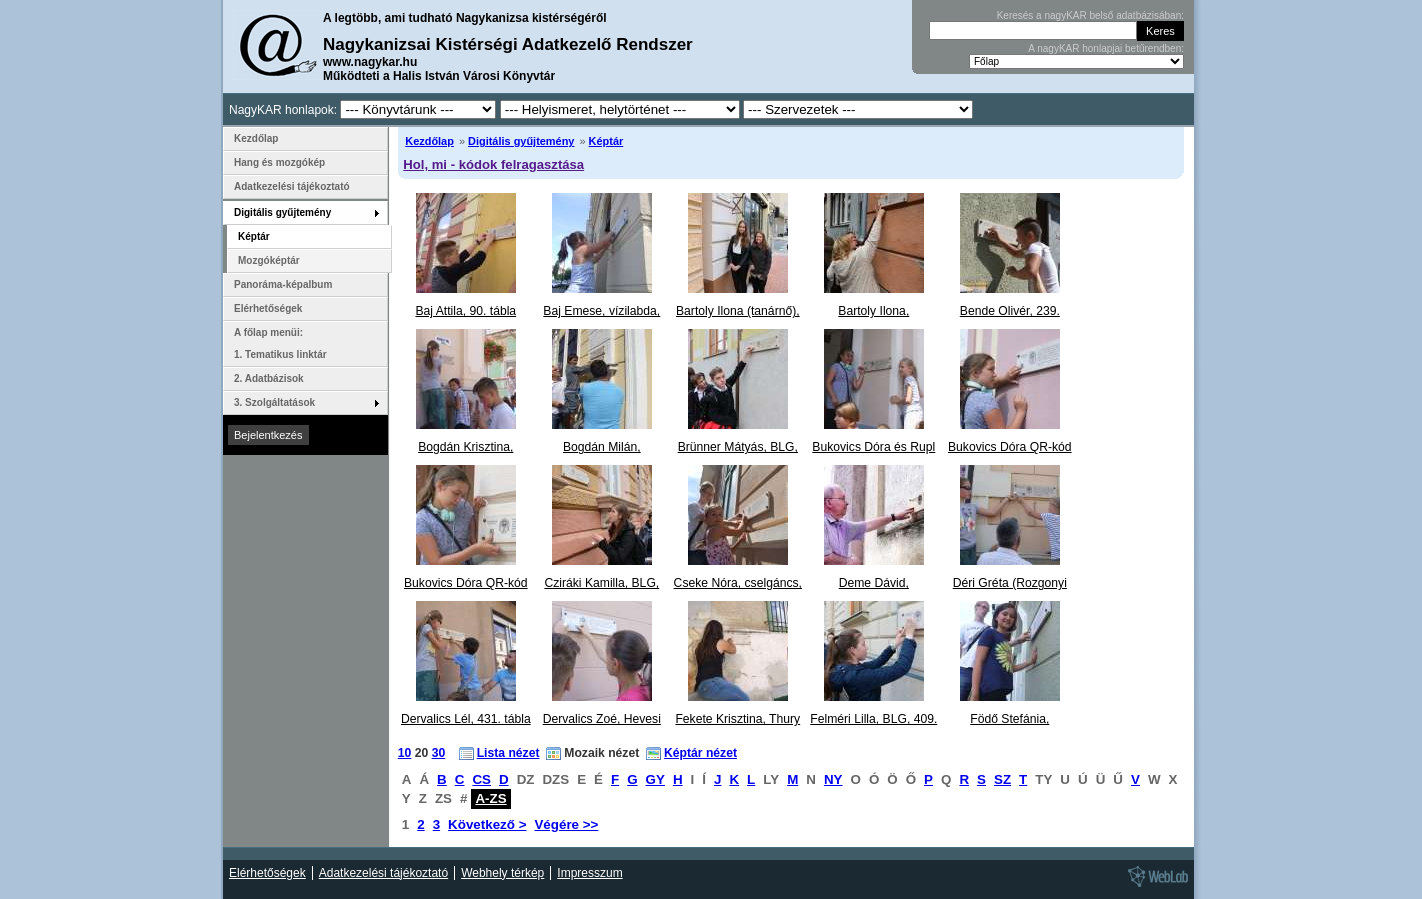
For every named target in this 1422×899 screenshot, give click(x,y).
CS (481, 779)
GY (655, 779)
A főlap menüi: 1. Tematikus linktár (280, 343)
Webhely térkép (502, 873)
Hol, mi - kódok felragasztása (493, 164)
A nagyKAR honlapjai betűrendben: (1106, 48)
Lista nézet (508, 753)
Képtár (606, 141)
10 (405, 753)
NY (833, 779)
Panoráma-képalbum (283, 284)
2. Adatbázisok (269, 378)
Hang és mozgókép (279, 162)
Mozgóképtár (269, 260)
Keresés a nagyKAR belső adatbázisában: (1090, 15)
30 (439, 753)
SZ (1002, 779)
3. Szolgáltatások (274, 402)
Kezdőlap (429, 141)
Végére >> (566, 824)
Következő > (487, 824)
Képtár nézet (700, 753)
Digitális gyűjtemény (521, 141)
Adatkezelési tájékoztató (292, 186)
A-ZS (490, 798)
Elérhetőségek (268, 308)
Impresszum (589, 873)
